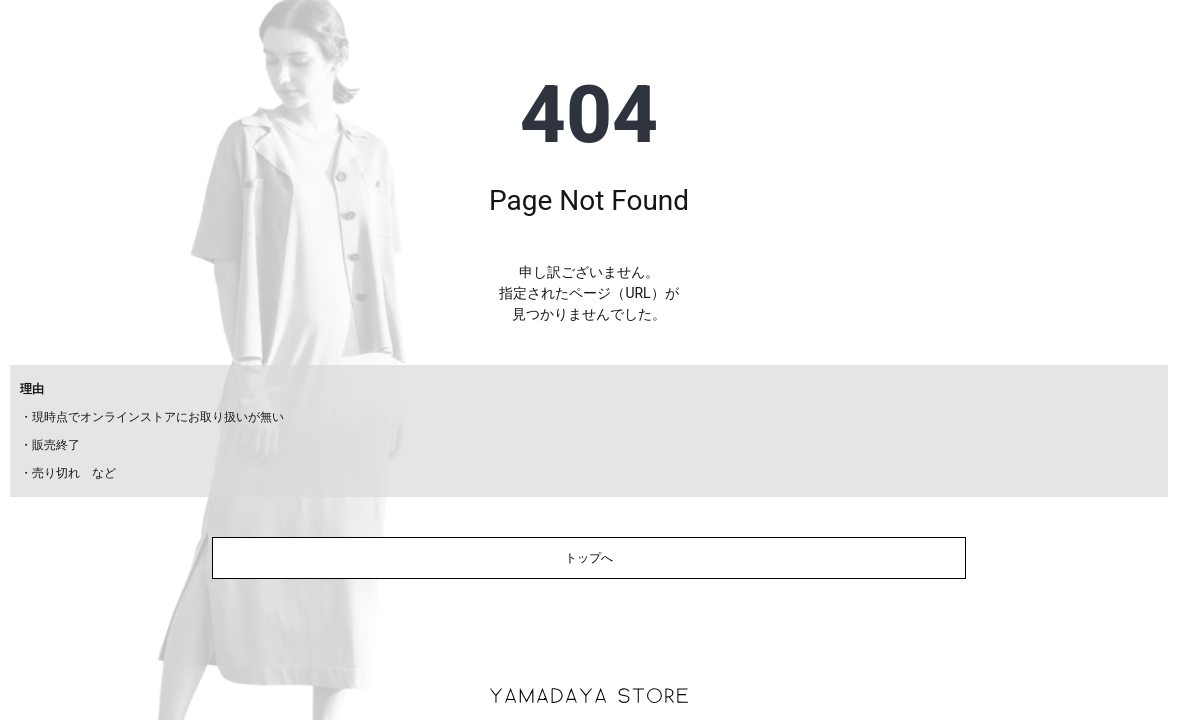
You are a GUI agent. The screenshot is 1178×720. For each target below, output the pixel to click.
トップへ (589, 558)
